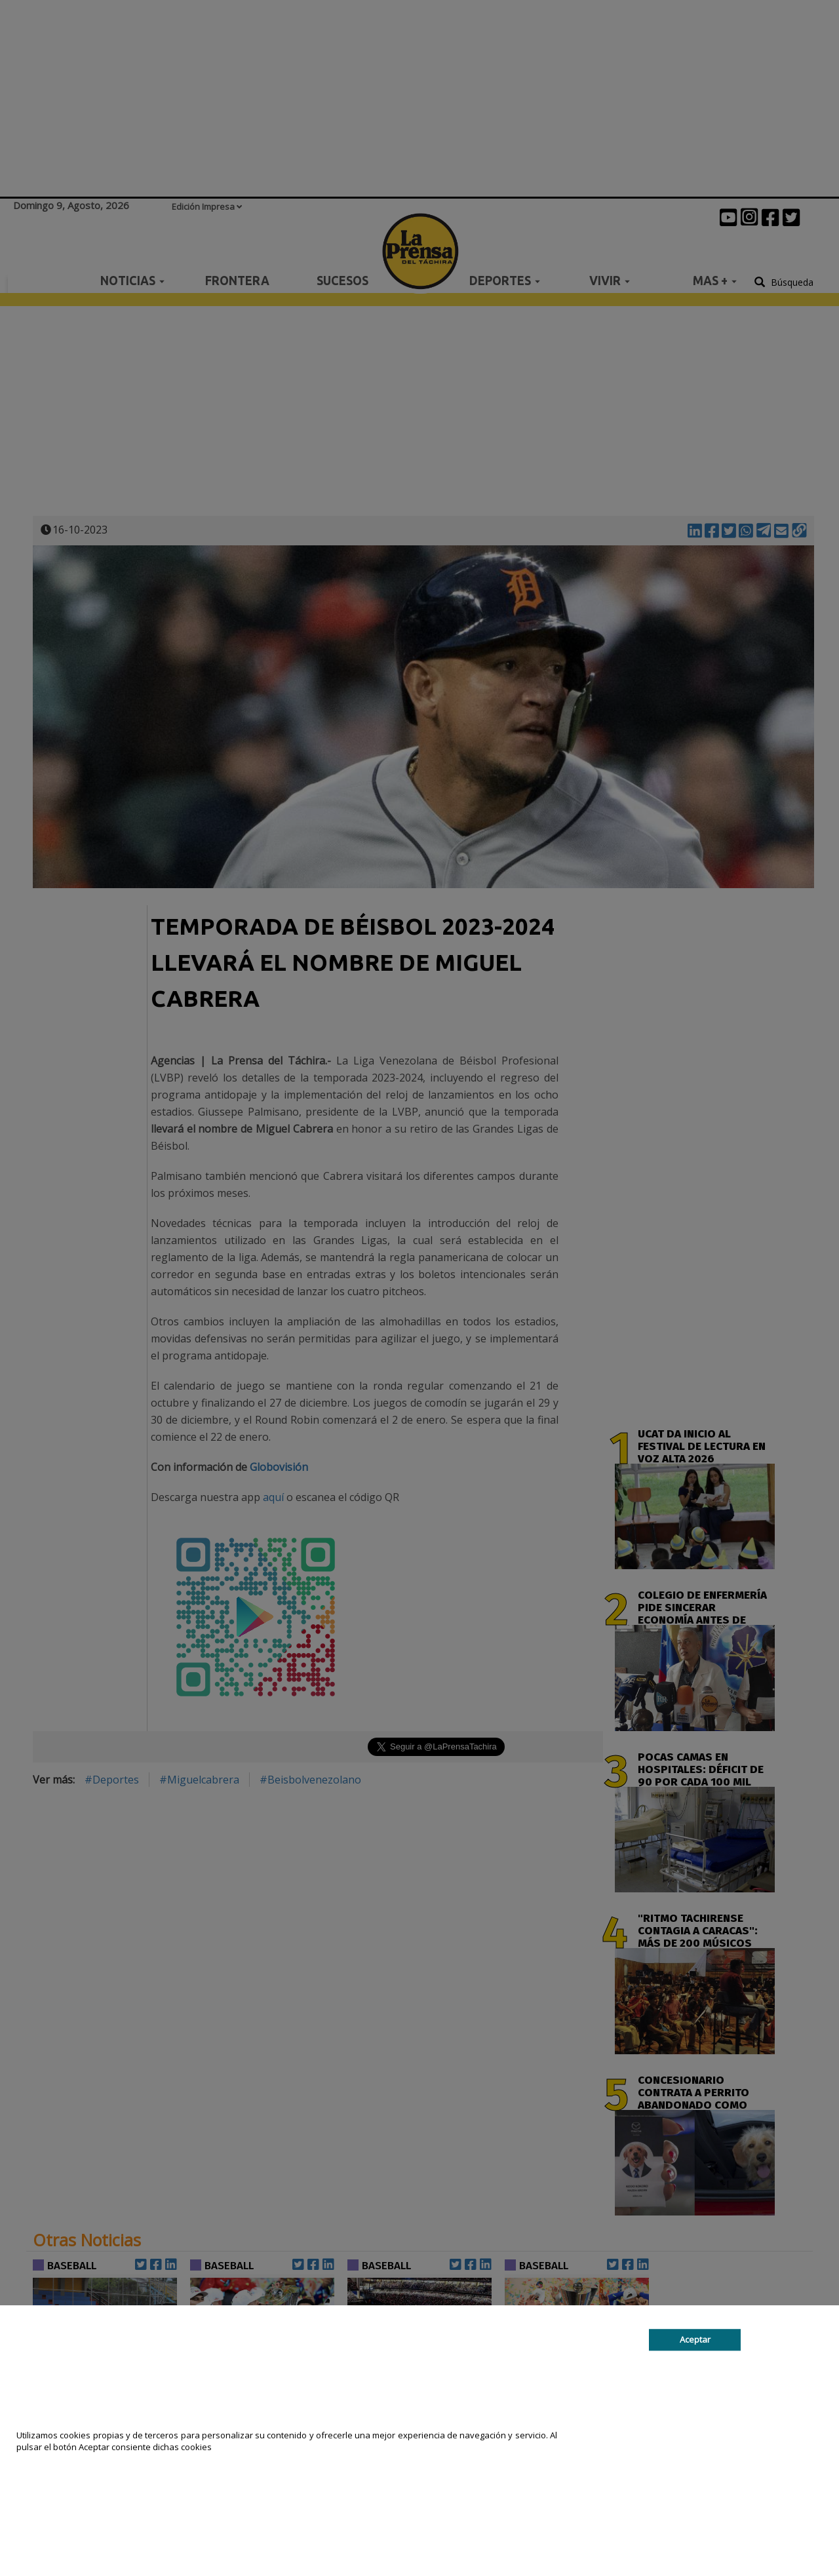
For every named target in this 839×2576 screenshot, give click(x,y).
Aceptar (695, 2339)
